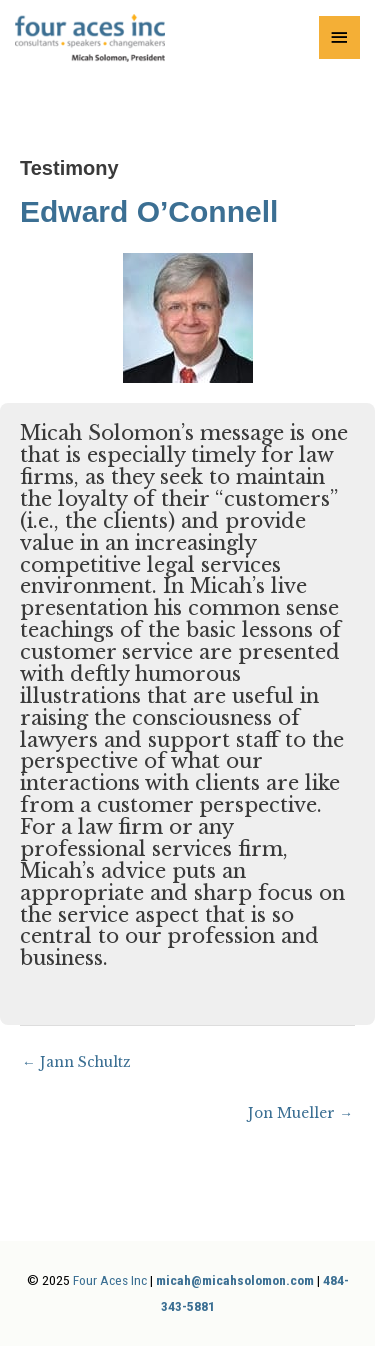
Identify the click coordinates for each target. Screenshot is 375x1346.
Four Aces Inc (110, 1280)
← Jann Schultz (76, 1062)
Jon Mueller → (300, 1113)
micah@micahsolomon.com (235, 1280)
